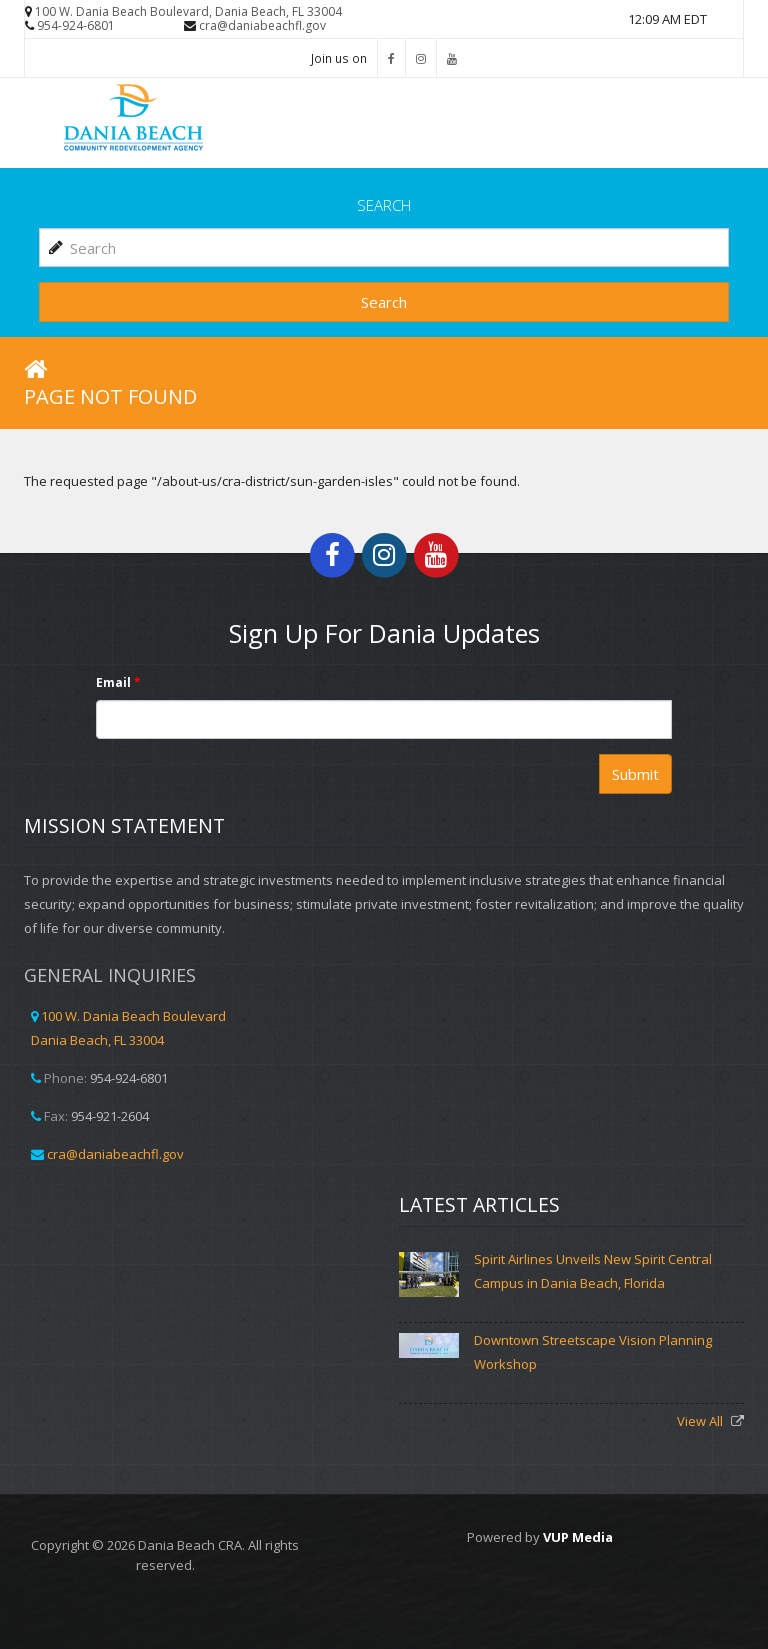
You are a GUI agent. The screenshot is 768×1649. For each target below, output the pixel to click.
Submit (635, 774)
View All (701, 1421)
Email (118, 682)
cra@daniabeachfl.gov (262, 25)
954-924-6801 (76, 25)
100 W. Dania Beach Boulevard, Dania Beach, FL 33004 (188, 11)
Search (384, 302)
